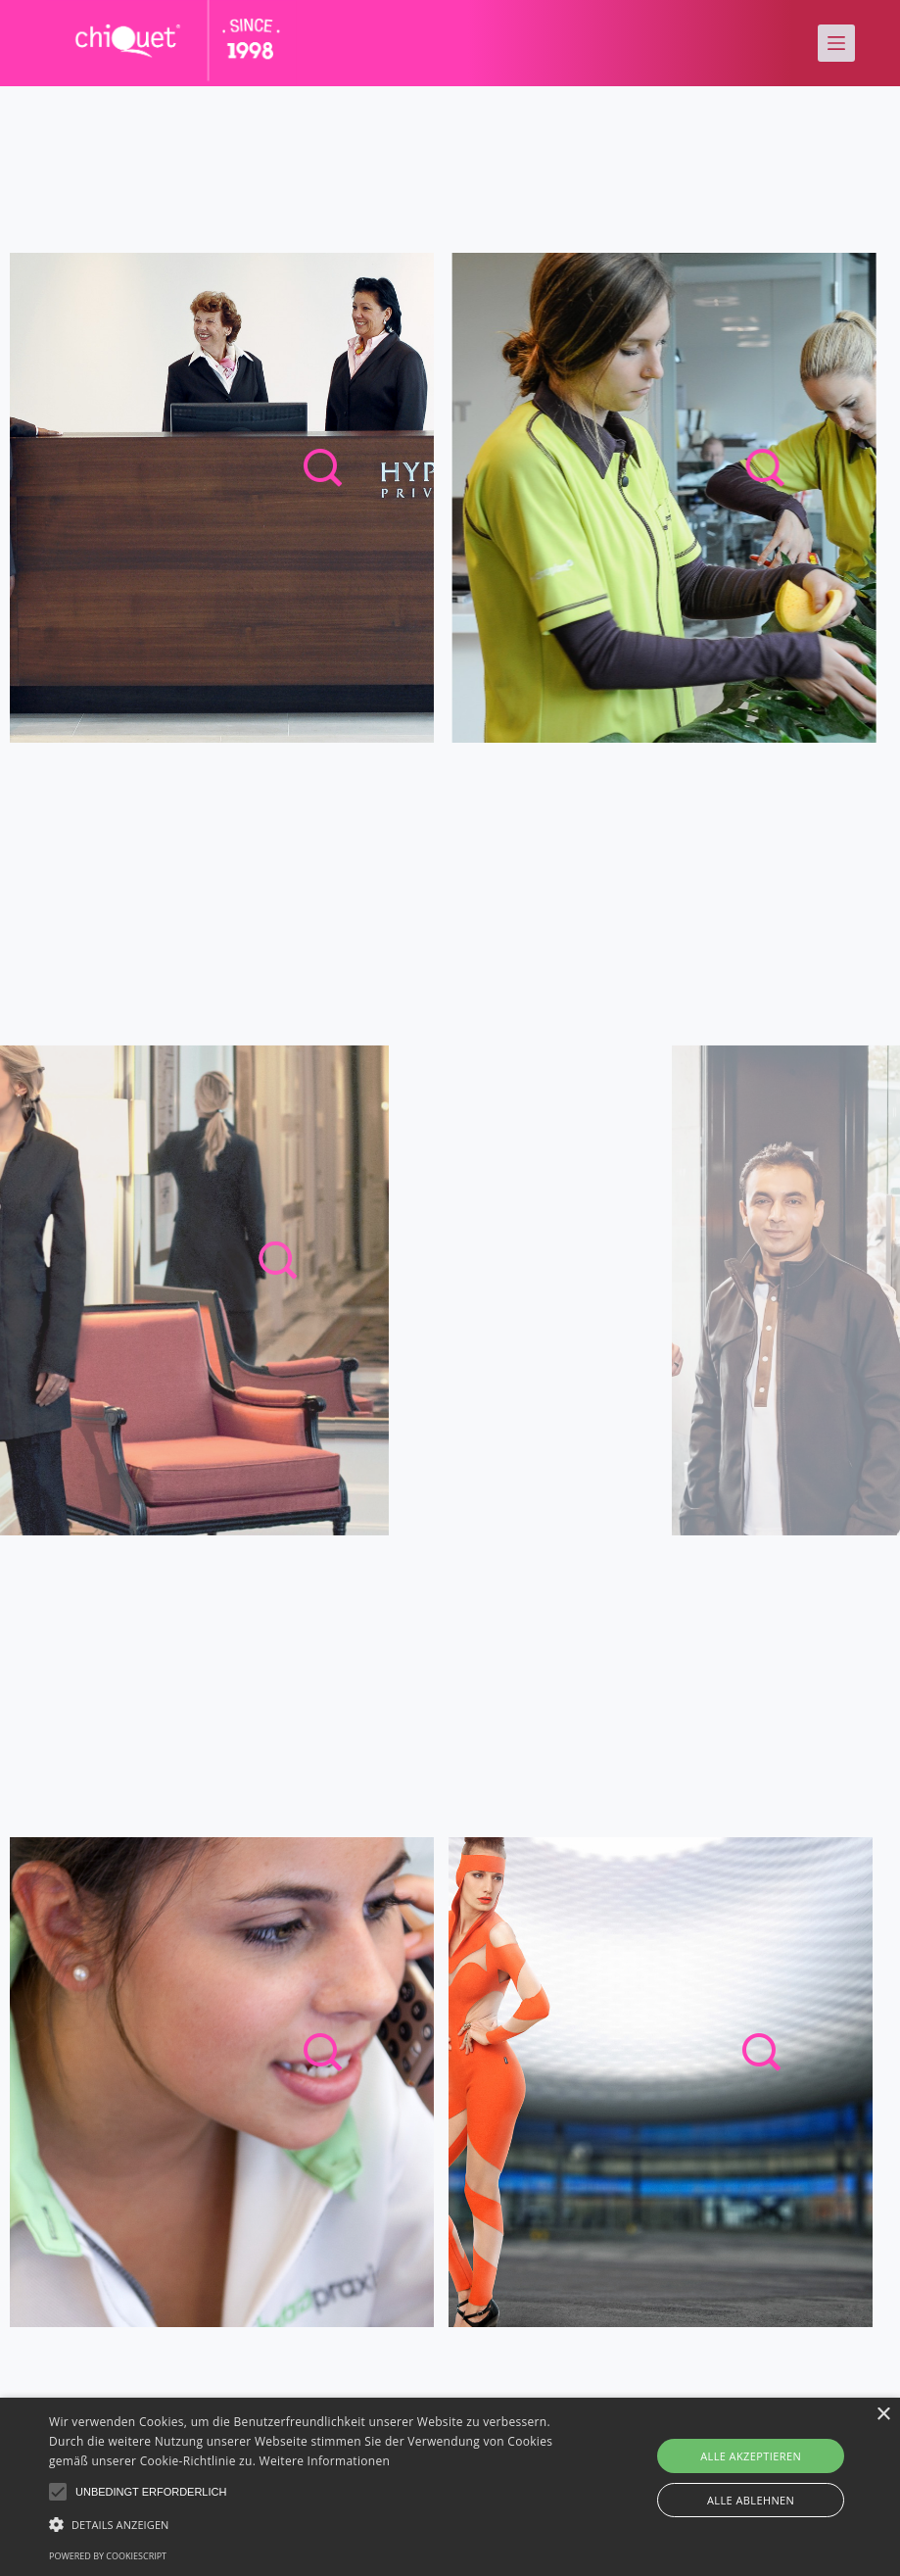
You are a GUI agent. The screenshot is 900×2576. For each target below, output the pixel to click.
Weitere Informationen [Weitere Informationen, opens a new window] (325, 2461)
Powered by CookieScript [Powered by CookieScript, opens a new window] (107, 2556)
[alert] (450, 2487)
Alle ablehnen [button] (750, 2500)
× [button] (883, 2414)
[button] (57, 2491)
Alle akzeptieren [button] (750, 2456)
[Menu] (836, 43)
